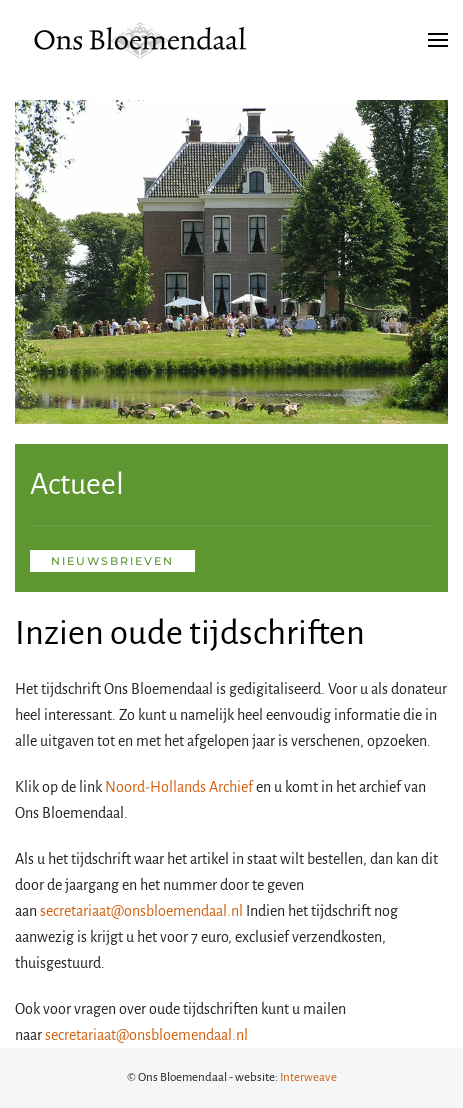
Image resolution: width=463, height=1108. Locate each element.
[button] (438, 40)
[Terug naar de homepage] (140, 40)
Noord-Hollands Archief (179, 787)
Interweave (308, 1077)
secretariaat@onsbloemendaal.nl (141, 911)
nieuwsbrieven (112, 561)
